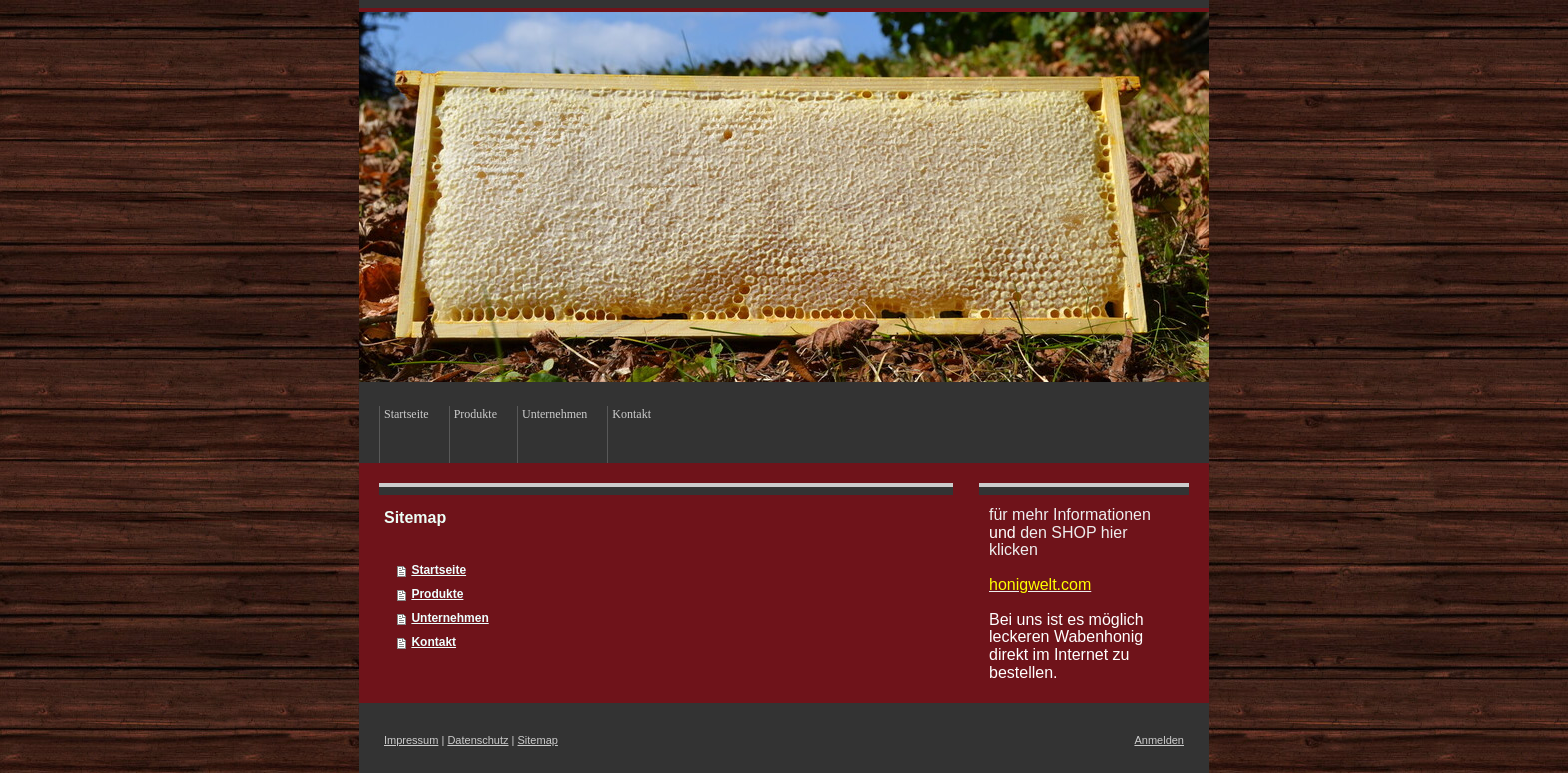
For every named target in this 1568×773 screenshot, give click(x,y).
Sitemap (538, 740)
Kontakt (433, 642)
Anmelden (1159, 740)
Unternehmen (449, 618)
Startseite (438, 570)
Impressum (411, 740)
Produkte (437, 594)
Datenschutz (477, 740)
